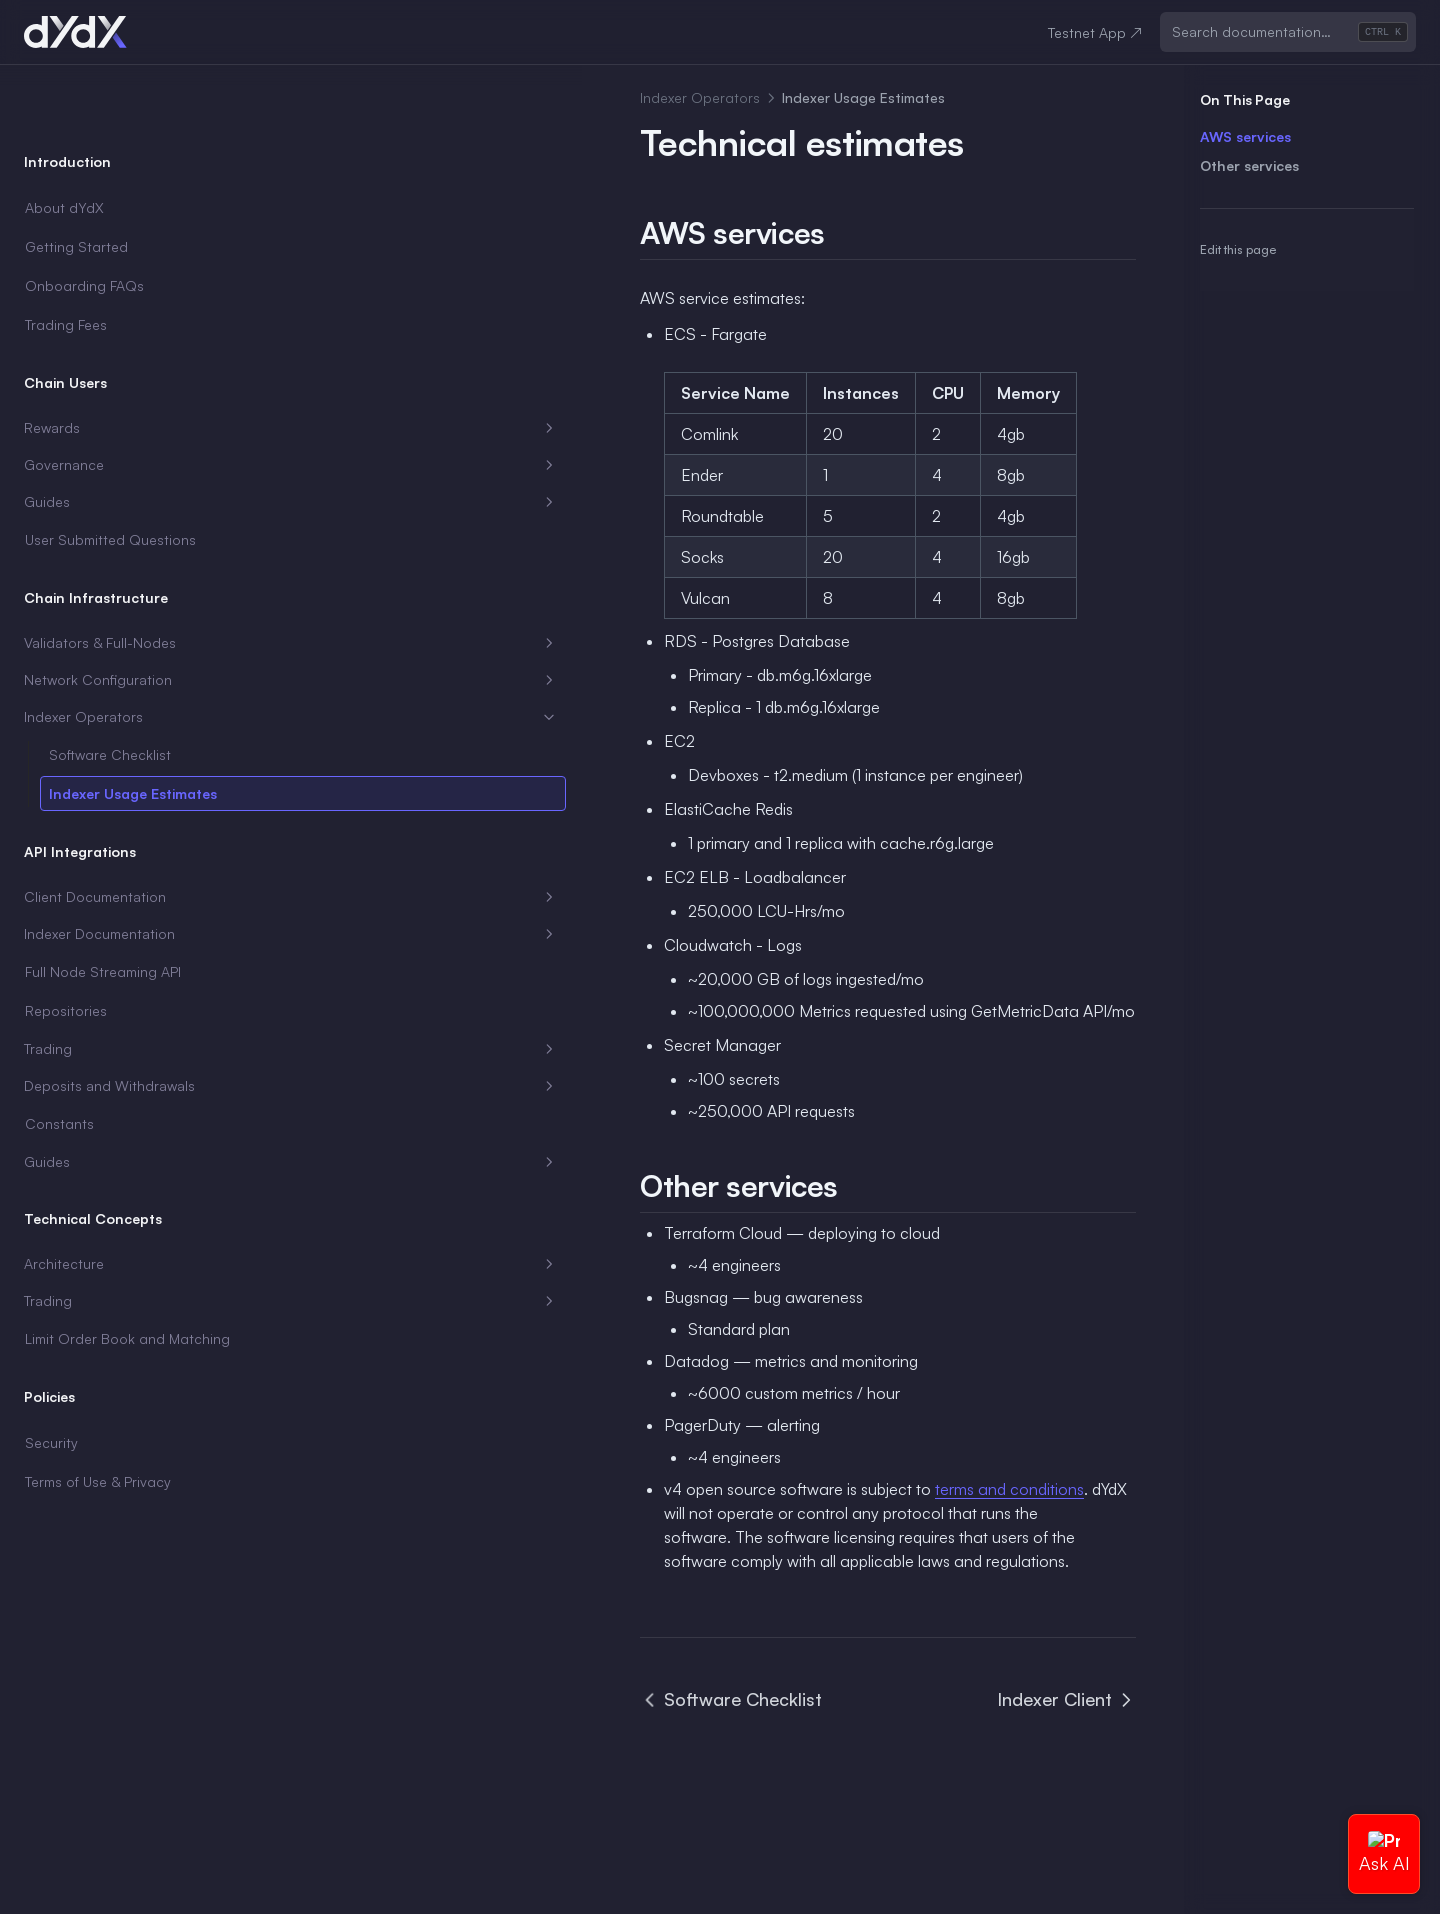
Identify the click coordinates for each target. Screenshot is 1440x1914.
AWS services (1245, 136)
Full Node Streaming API (103, 907)
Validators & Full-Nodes (123, 579)
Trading (123, 985)
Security (51, 1399)
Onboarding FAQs (84, 221)
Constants (59, 1059)
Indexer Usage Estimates (133, 729)
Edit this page (1238, 249)
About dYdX (64, 143)
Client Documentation (123, 833)
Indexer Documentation (123, 870)
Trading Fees (66, 260)
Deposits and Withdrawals (123, 1022)
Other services (1249, 165)
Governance (123, 401)
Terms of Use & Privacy (98, 1438)
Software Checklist (110, 690)
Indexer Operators (123, 653)
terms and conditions (673, 1489)
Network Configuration (123, 616)
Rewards (123, 364)
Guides (123, 438)
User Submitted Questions (110, 475)
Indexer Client (1066, 1675)
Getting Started (76, 182)
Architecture (123, 1200)
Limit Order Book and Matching (95, 1285)
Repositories (66, 946)
